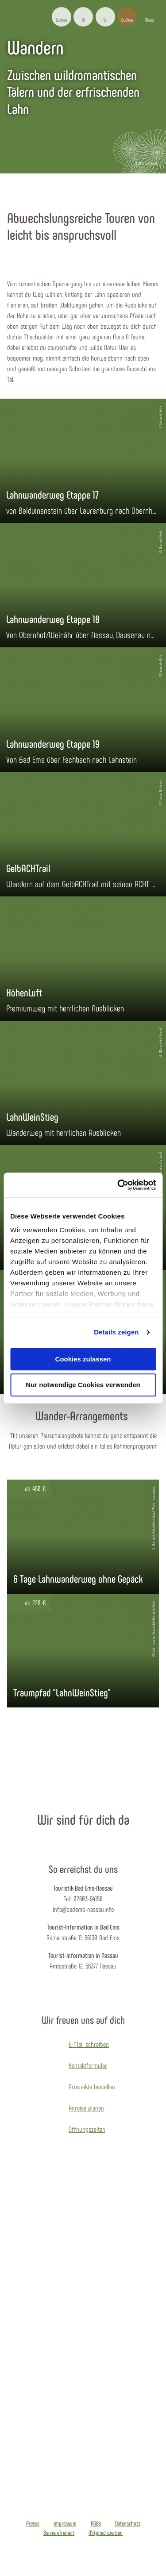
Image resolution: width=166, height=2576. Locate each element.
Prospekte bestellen (92, 2086)
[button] (83, 17)
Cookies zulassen (83, 1359)
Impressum (65, 2523)
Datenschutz (127, 2523)
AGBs (96, 2523)
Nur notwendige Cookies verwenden (83, 1385)
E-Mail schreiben (89, 2044)
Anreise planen (86, 2107)
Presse (32, 2523)
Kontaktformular (88, 2065)
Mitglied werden (106, 2532)
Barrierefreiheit (58, 2532)
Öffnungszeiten (87, 2129)
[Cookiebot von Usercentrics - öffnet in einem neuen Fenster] (118, 1185)
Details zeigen (116, 1332)
